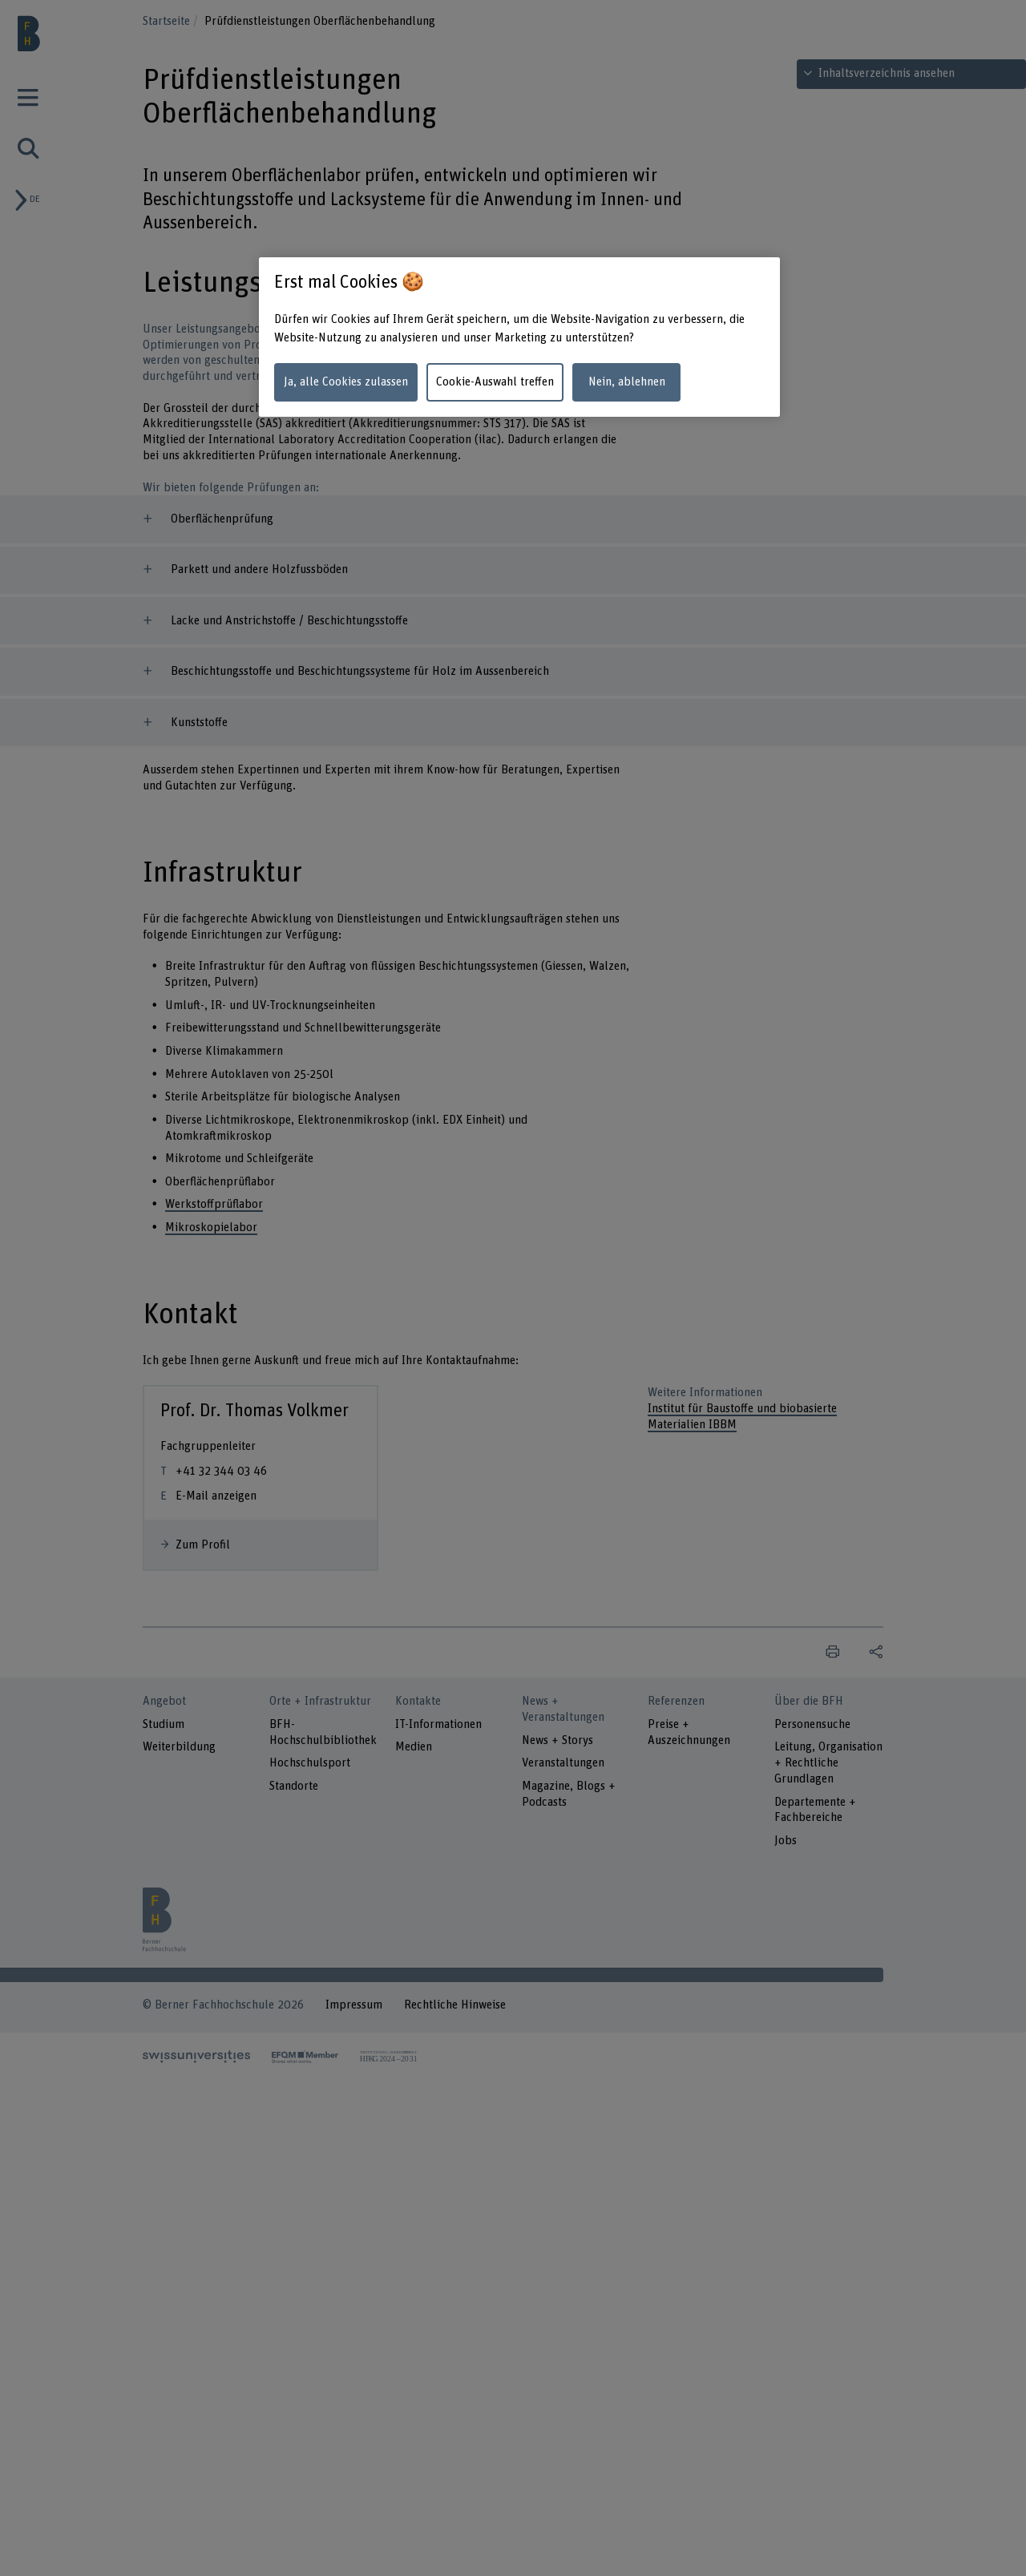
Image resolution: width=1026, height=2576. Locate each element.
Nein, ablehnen (626, 382)
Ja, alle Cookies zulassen (346, 382)
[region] (519, 337)
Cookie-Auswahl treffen (495, 382)
